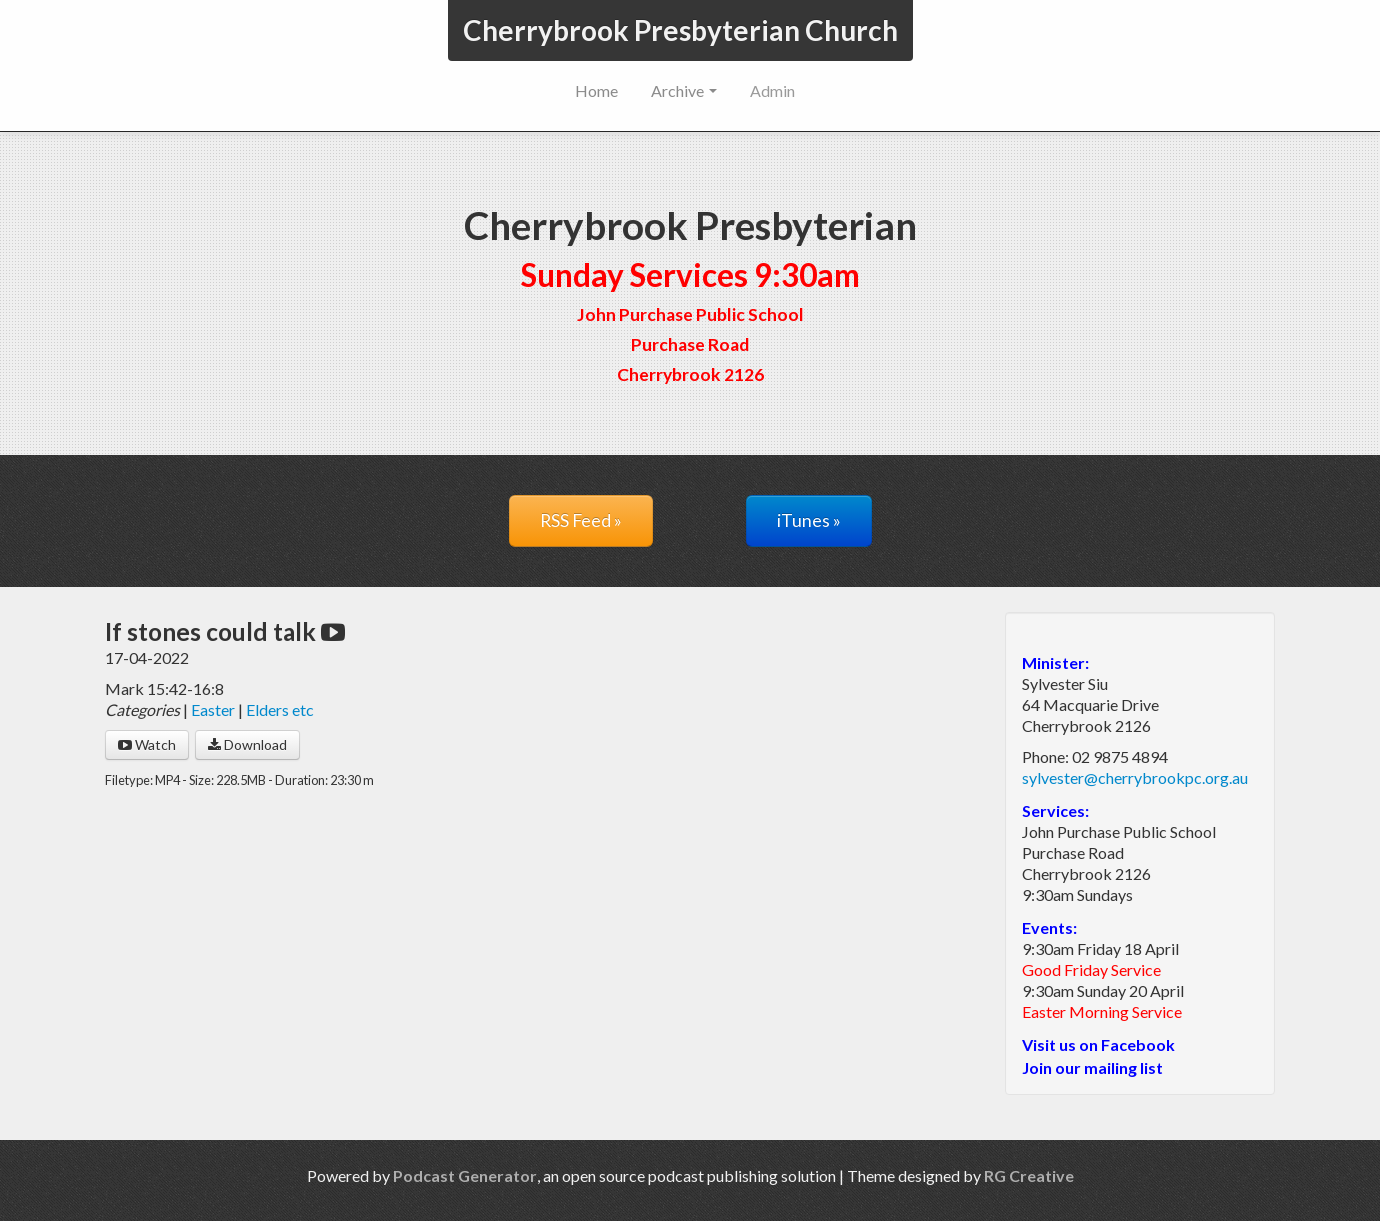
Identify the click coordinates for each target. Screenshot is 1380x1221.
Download (247, 744)
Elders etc (280, 709)
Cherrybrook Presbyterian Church (680, 30)
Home (596, 90)
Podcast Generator (465, 1175)
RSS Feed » (581, 520)
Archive (684, 90)
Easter (213, 709)
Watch (147, 744)
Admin (772, 90)
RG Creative (1029, 1175)
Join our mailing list (1092, 1067)
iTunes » (809, 520)
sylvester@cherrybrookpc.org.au (1135, 777)
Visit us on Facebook (1098, 1044)
